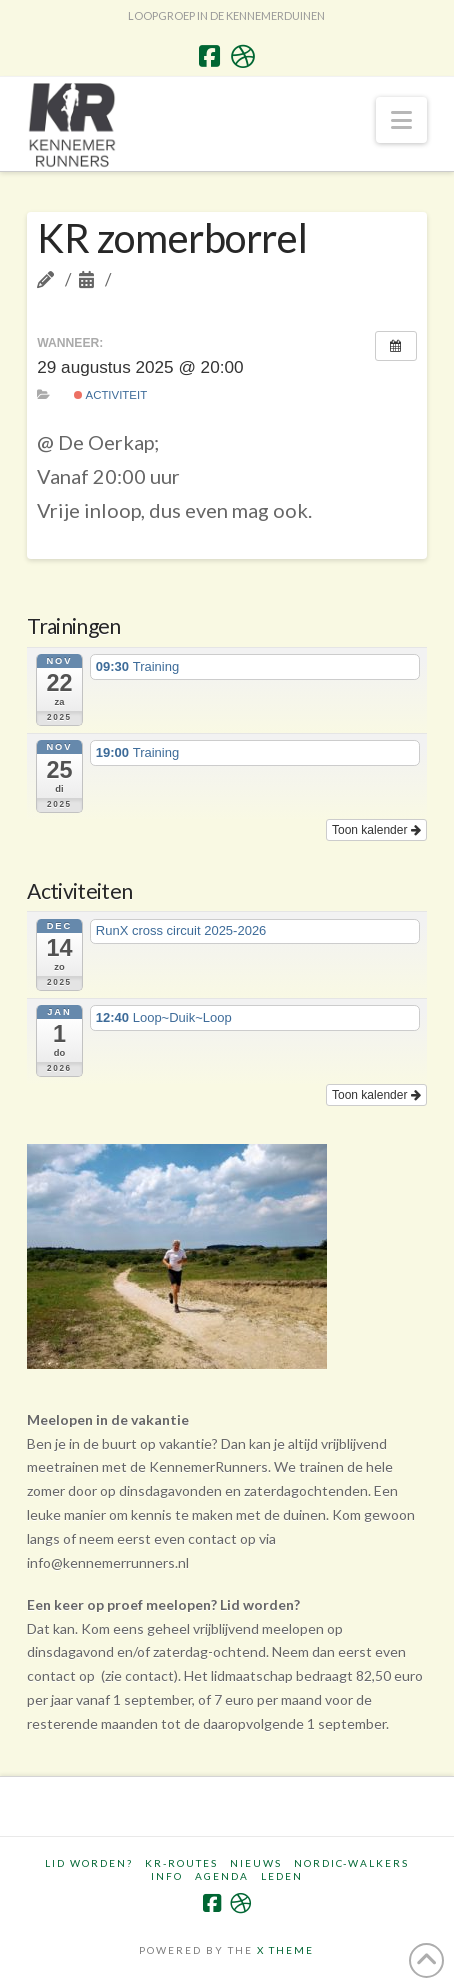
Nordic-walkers (351, 1863)
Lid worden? (89, 1863)
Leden (282, 1876)
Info (167, 1876)
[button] (401, 120)
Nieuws (256, 1863)
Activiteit (110, 395)
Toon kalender (376, 830)
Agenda (222, 1876)
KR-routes (181, 1863)
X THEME (285, 1950)
